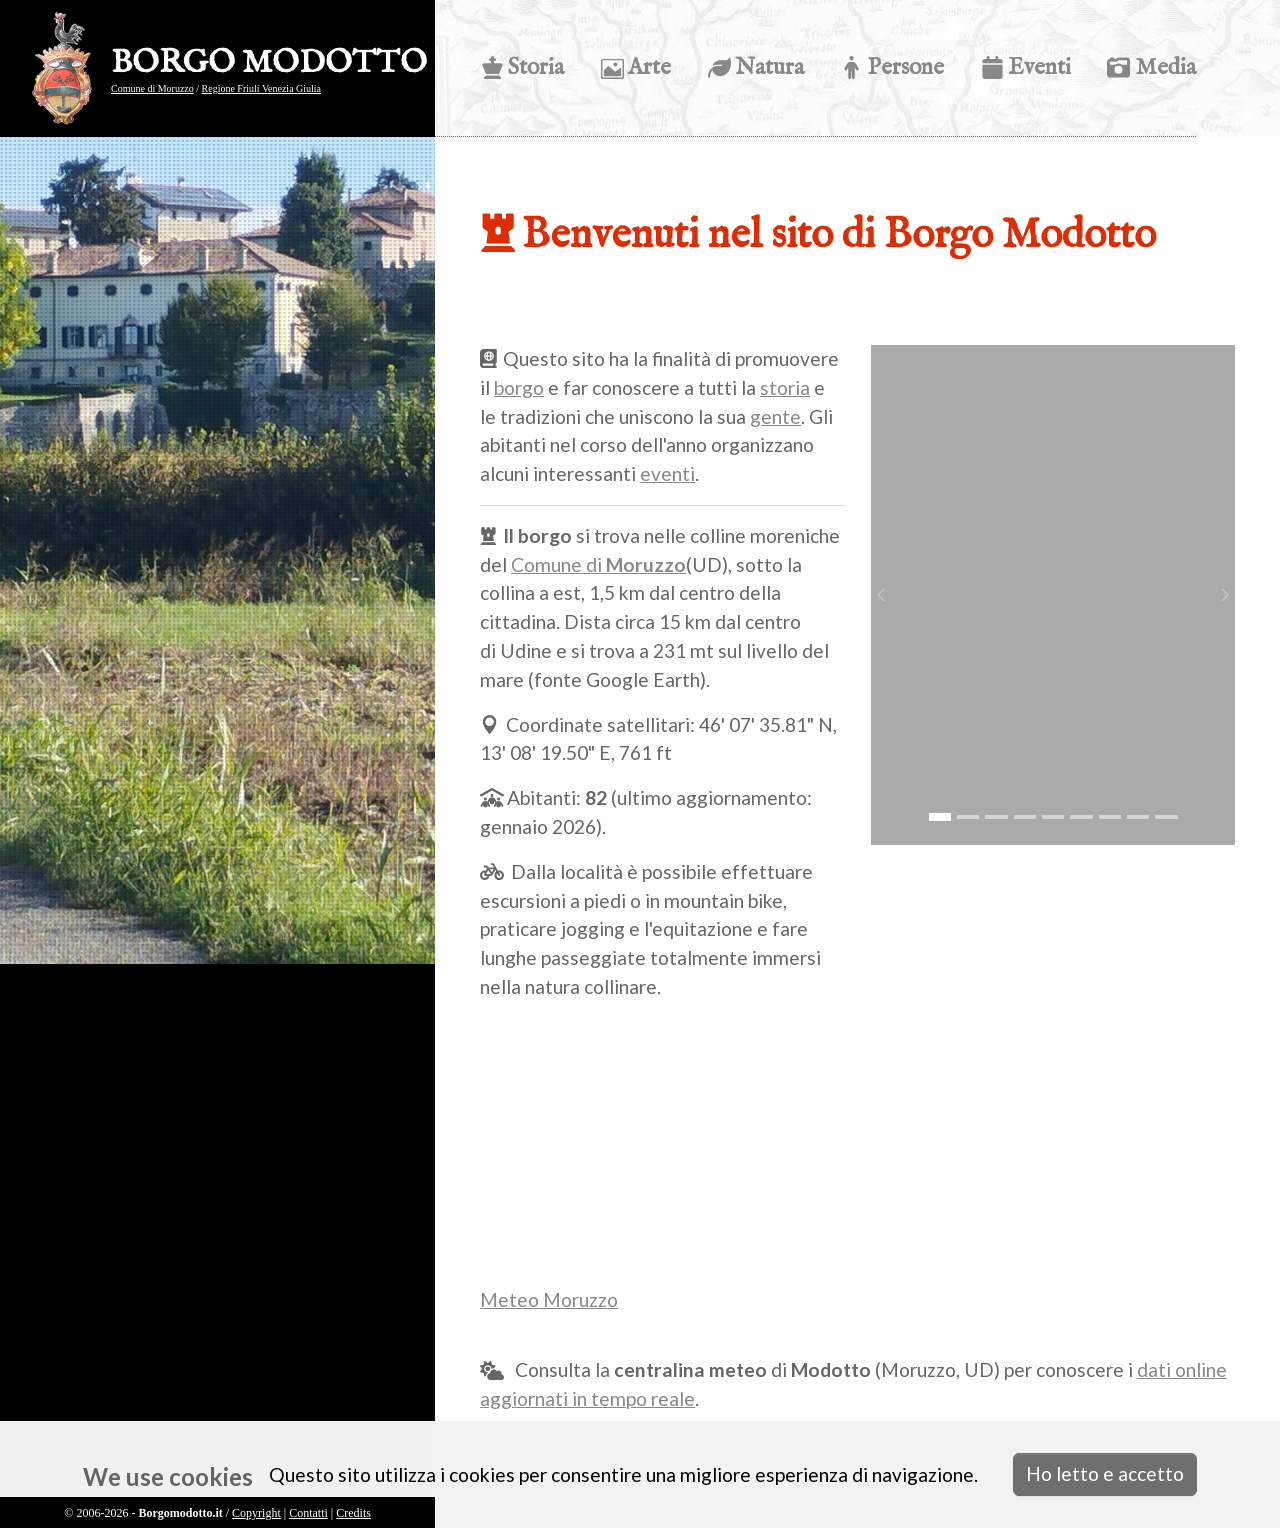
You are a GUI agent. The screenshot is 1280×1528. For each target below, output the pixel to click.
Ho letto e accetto (1105, 1473)
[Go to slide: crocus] (996, 817)
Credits (353, 1513)
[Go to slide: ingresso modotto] (939, 817)
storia (785, 387)
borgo (519, 387)
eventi (667, 473)
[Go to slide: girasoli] (1138, 817)
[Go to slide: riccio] (1081, 817)
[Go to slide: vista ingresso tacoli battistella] (968, 817)
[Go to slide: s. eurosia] (1024, 817)
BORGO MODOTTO (269, 64)
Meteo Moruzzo (549, 1299)
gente (775, 416)
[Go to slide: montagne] (1166, 817)
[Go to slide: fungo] (1109, 817)
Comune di (598, 564)
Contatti (308, 1513)
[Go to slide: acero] (1053, 817)
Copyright (256, 1513)
